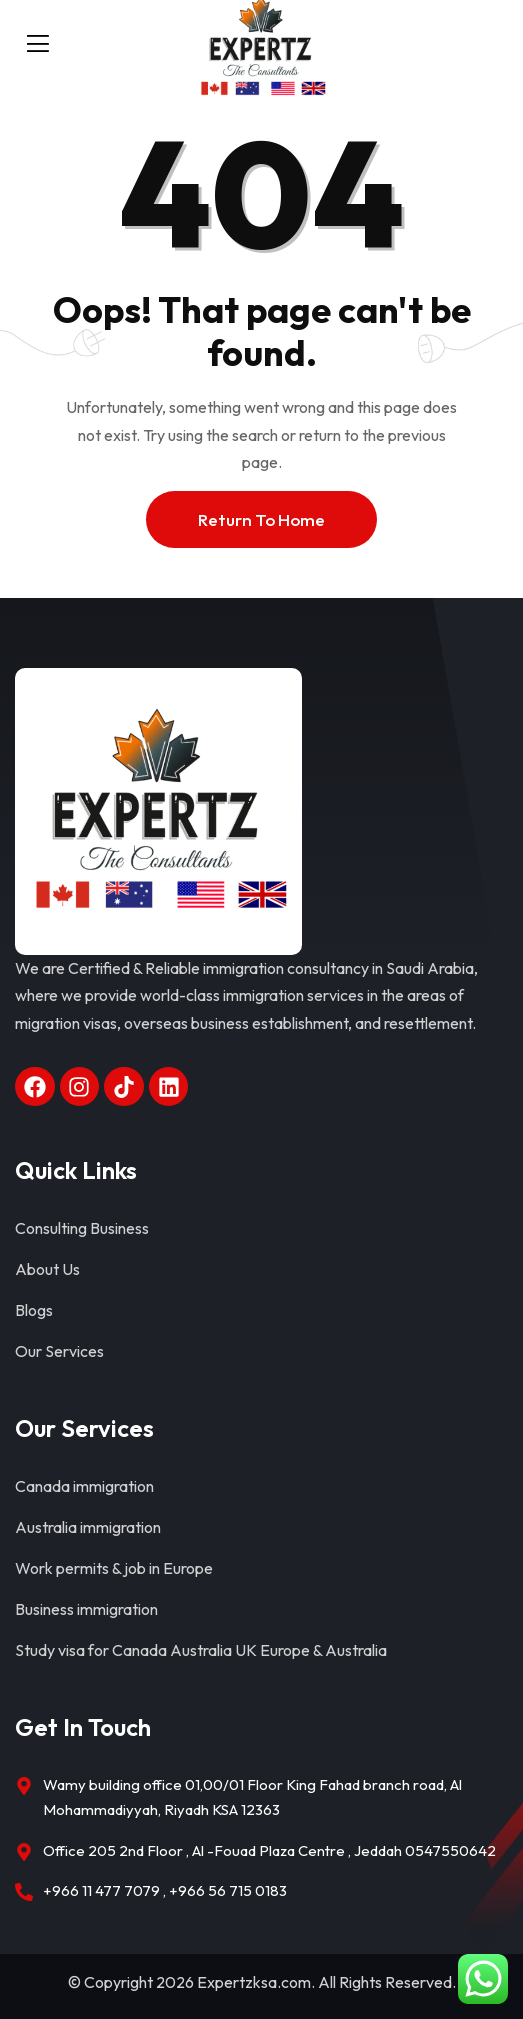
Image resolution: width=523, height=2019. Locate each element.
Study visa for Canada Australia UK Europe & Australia (201, 1650)
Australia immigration (88, 1527)
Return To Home (261, 519)
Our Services (59, 1351)
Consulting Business (82, 1228)
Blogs (34, 1310)
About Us (47, 1269)
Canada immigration (84, 1486)
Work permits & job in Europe (114, 1568)
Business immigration (86, 1609)
